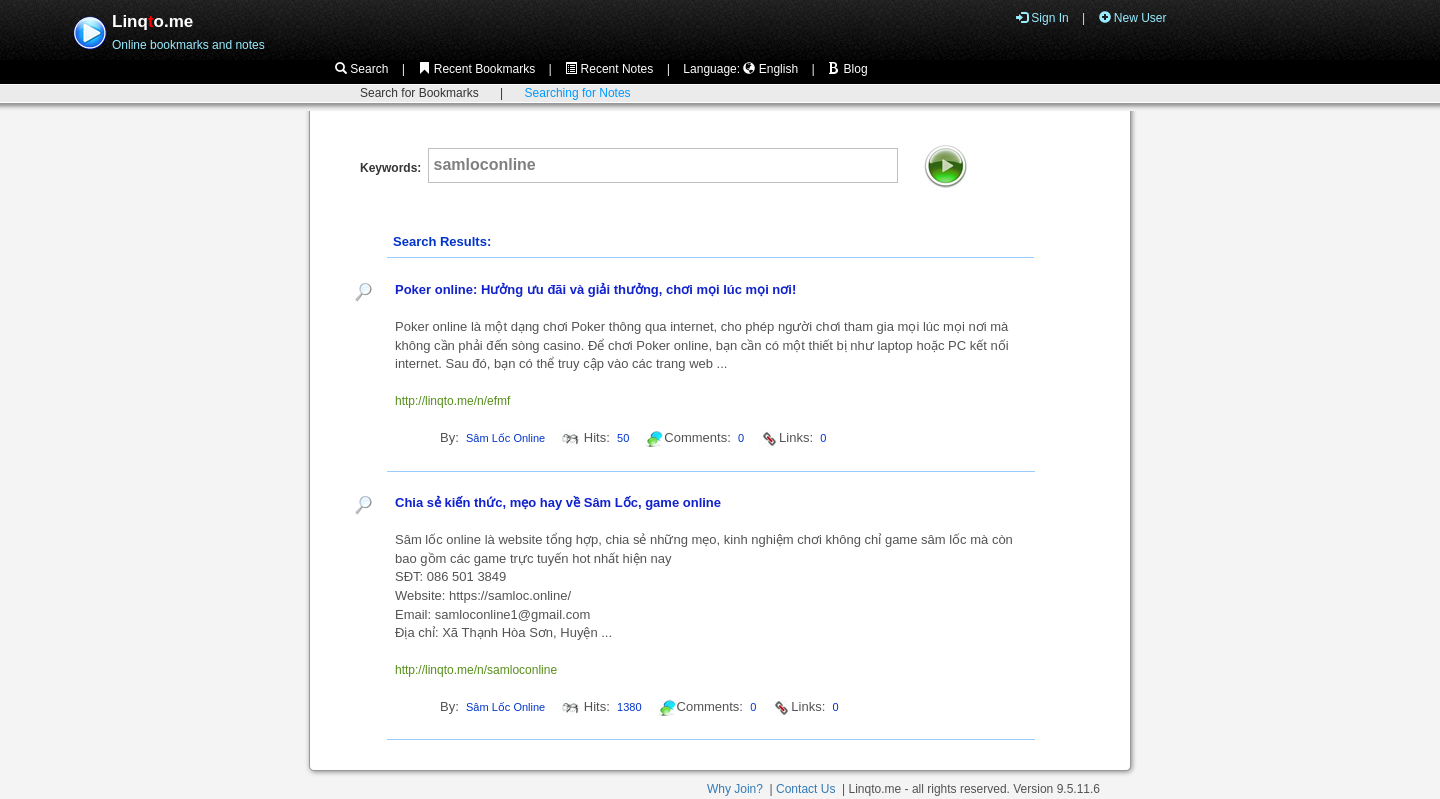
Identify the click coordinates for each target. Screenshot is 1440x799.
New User (1133, 18)
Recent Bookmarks (476, 69)
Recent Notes (609, 69)
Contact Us (805, 789)
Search (361, 69)
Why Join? (735, 789)
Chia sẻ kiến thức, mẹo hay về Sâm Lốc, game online (558, 502)
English (770, 69)
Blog (847, 69)
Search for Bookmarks (419, 93)
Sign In (1042, 18)
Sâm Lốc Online (505, 438)
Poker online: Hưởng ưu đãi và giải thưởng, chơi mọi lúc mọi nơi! (595, 289)
